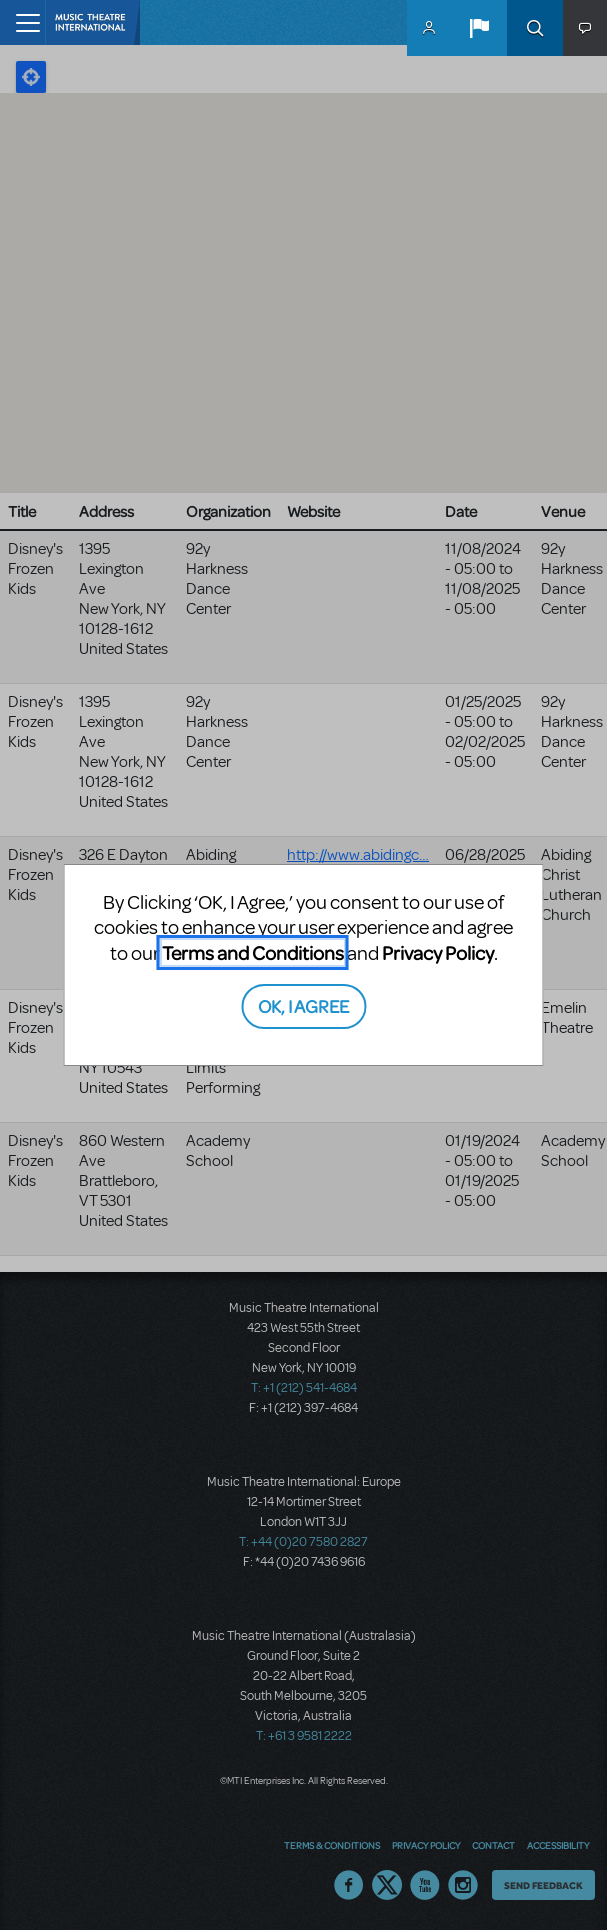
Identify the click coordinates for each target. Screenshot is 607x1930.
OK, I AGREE (303, 1005)
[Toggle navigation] (22, 22)
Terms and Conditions (253, 952)
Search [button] (535, 28)
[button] (479, 28)
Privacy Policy (438, 952)
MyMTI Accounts (429, 28)
